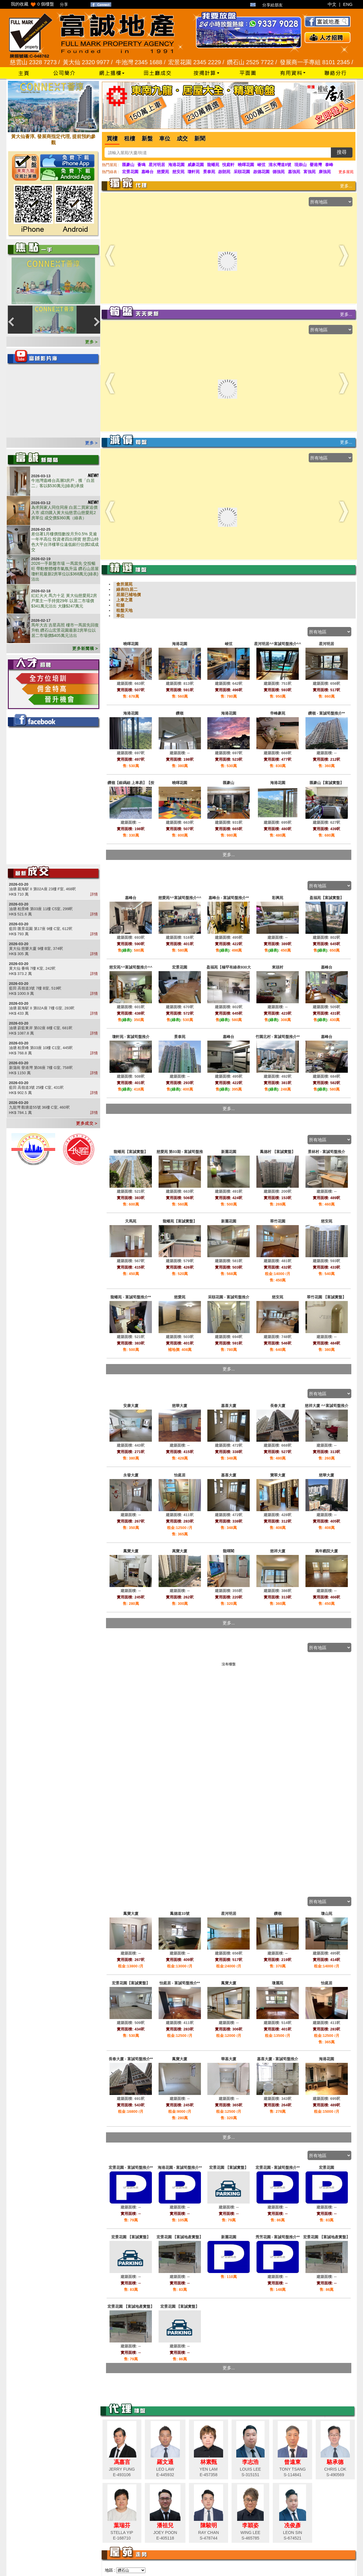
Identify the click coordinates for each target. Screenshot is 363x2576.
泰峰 (329, 164)
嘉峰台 (147, 171)
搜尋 (342, 152)
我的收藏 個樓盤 (32, 3)
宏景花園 (130, 171)
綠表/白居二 (127, 589)
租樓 (129, 138)
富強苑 (309, 171)
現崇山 (300, 164)
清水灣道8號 (279, 164)
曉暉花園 (246, 164)
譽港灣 (316, 164)
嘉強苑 (294, 171)
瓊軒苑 (193, 171)
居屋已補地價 (128, 594)
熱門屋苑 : (110, 165)
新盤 (147, 138)
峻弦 (261, 164)
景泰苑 (209, 171)
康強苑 (325, 171)
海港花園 (176, 164)
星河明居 (157, 164)
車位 (164, 138)
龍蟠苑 (213, 164)
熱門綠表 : (110, 172)
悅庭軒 (228, 164)
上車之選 (124, 600)
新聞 (199, 138)
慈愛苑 (163, 171)
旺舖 (120, 605)
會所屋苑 (124, 584)
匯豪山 (128, 164)
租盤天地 (124, 610)
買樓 (112, 138)
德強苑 (278, 171)
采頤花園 (242, 171)
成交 (182, 138)
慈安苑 (178, 171)
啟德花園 (261, 171)
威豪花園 (195, 164)
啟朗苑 (224, 171)
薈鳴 (141, 164)
